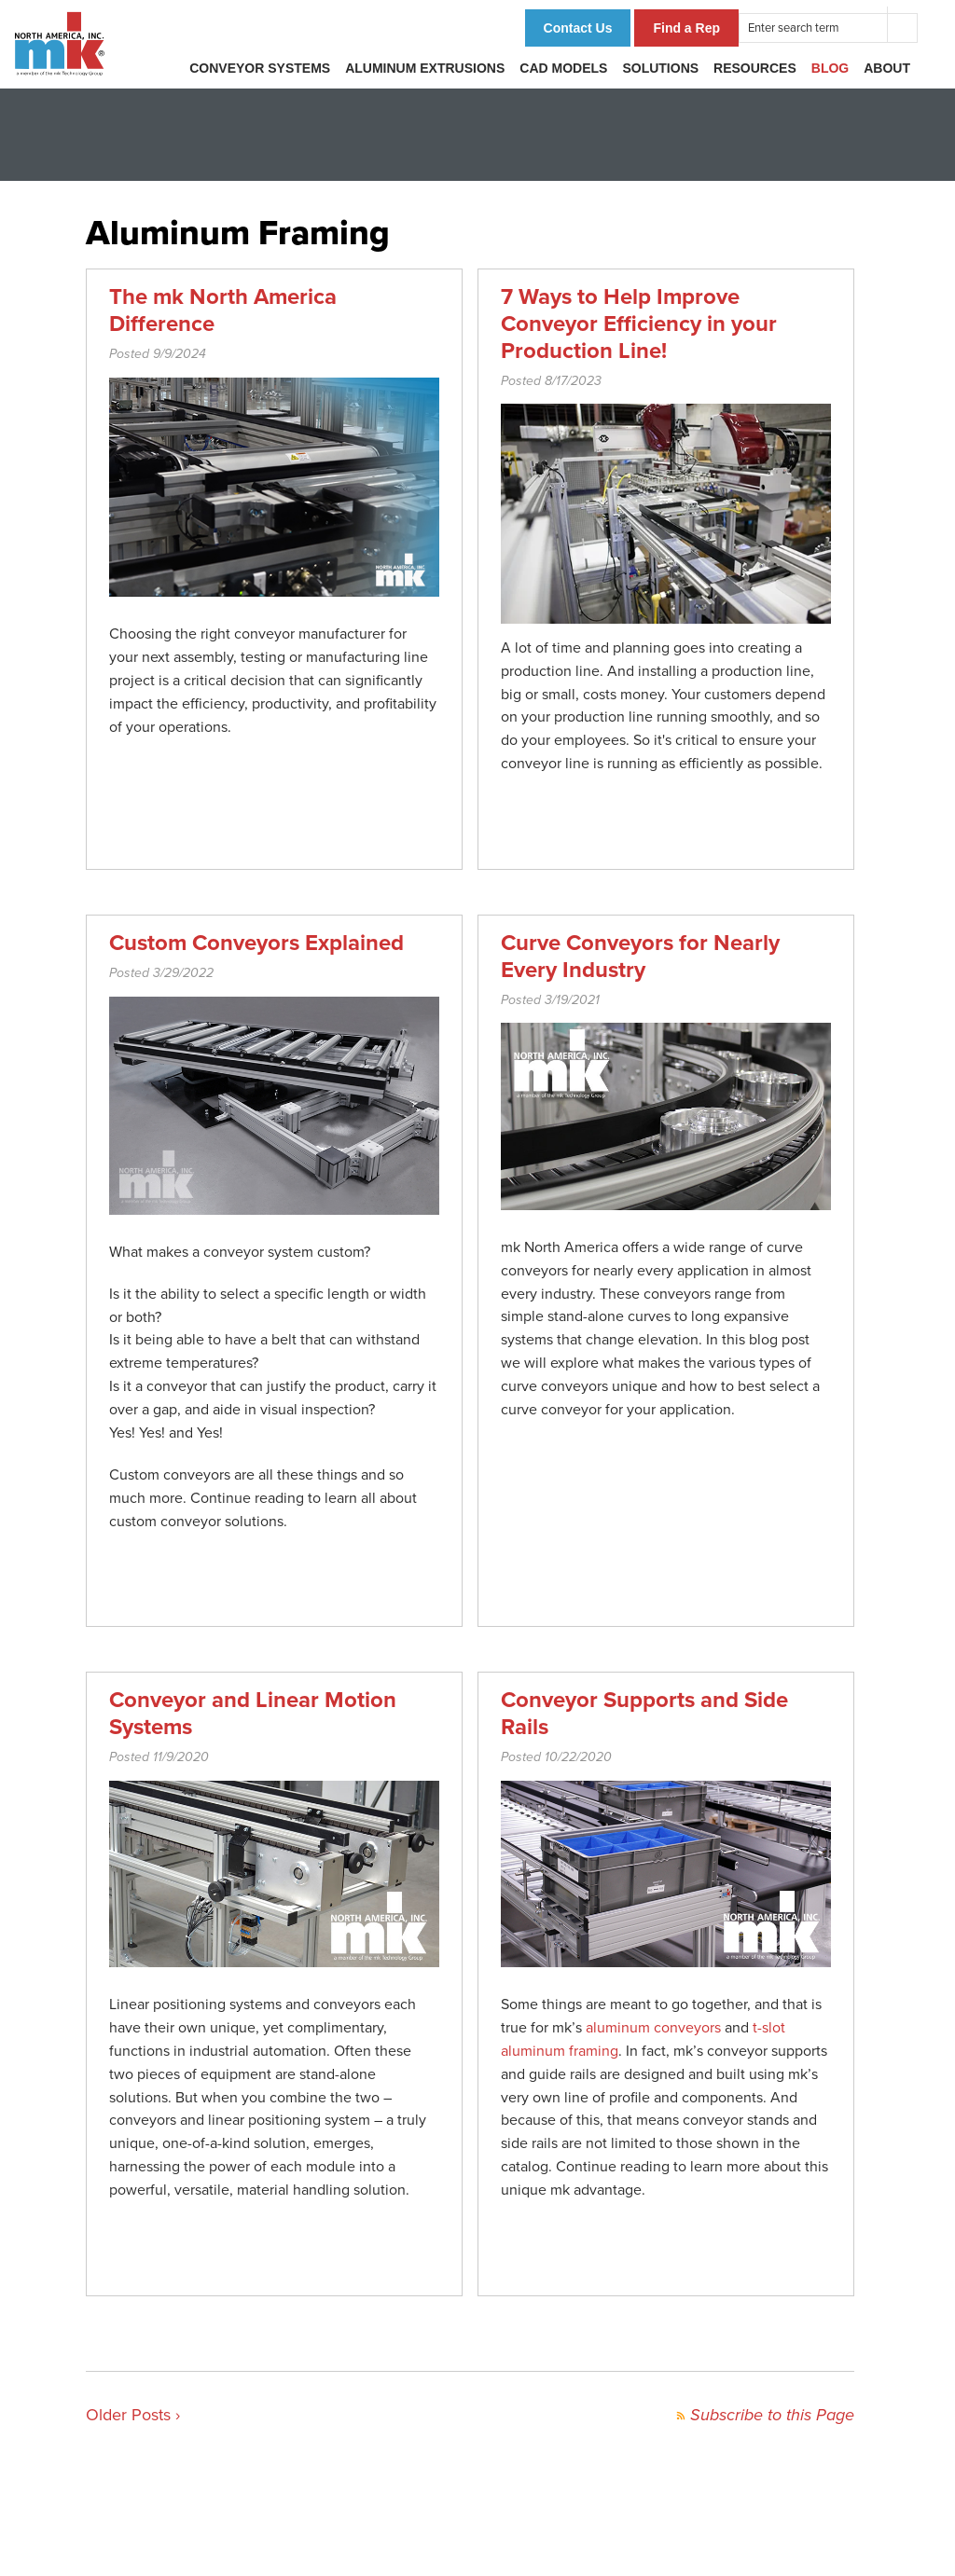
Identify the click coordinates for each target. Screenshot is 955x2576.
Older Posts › (133, 2414)
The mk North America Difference (223, 310)
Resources (754, 68)
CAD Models (563, 68)
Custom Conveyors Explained (256, 943)
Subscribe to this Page (765, 2414)
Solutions (660, 68)
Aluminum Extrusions (425, 68)
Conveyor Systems (259, 68)
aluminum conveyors (653, 2027)
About (887, 68)
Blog (830, 68)
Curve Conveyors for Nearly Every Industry (640, 957)
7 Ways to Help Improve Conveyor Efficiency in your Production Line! (639, 324)
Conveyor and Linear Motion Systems (252, 1714)
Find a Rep (686, 28)
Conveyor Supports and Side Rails (644, 1714)
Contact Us (578, 28)
